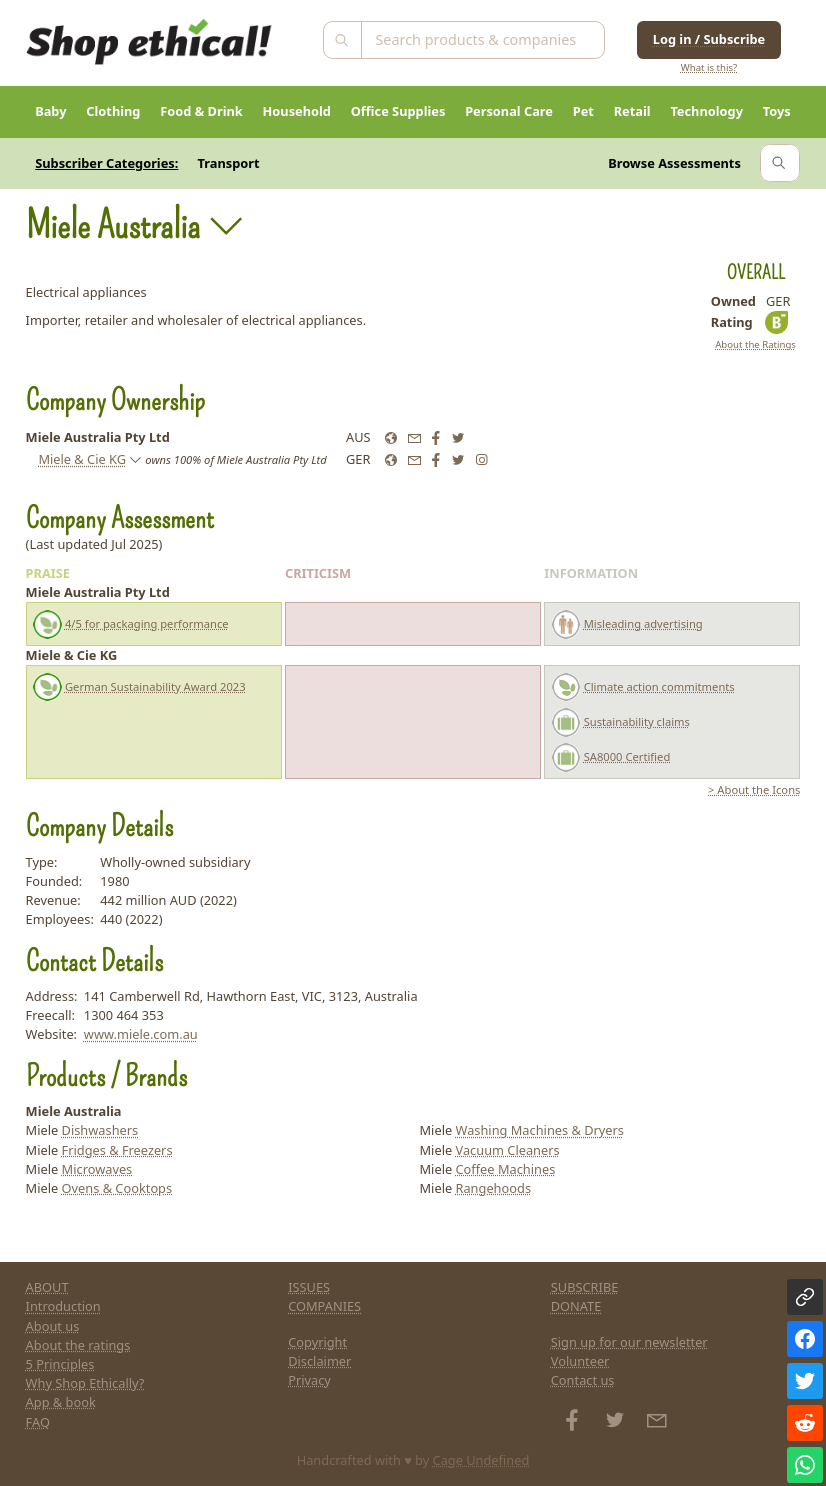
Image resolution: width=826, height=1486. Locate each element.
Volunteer (580, 1361)
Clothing (113, 111)
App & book (61, 1402)
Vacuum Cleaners (507, 1150)
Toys (777, 111)
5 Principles (60, 1364)
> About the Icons (754, 789)
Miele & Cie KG (82, 459)
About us (53, 1326)
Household (297, 111)
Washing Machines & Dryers (539, 1130)
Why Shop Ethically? (85, 1383)
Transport (229, 163)
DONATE (576, 1306)
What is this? (709, 67)
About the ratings (78, 1345)
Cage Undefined (481, 1460)
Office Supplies (398, 111)
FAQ (38, 1422)
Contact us (583, 1380)
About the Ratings (755, 344)
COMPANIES (324, 1306)
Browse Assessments (674, 163)
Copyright (317, 1342)
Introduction (63, 1306)
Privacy (309, 1380)
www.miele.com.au (141, 1034)
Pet (583, 111)
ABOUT (47, 1287)
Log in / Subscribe (709, 39)
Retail (632, 111)
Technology (706, 111)
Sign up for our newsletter (629, 1342)
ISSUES (309, 1287)
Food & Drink (201, 111)
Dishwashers (100, 1130)
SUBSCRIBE (585, 1287)
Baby (50, 111)
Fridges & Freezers (117, 1150)
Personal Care (509, 111)
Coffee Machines (505, 1169)
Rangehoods (493, 1188)
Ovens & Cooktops (117, 1188)
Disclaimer (319, 1361)
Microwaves (97, 1169)
